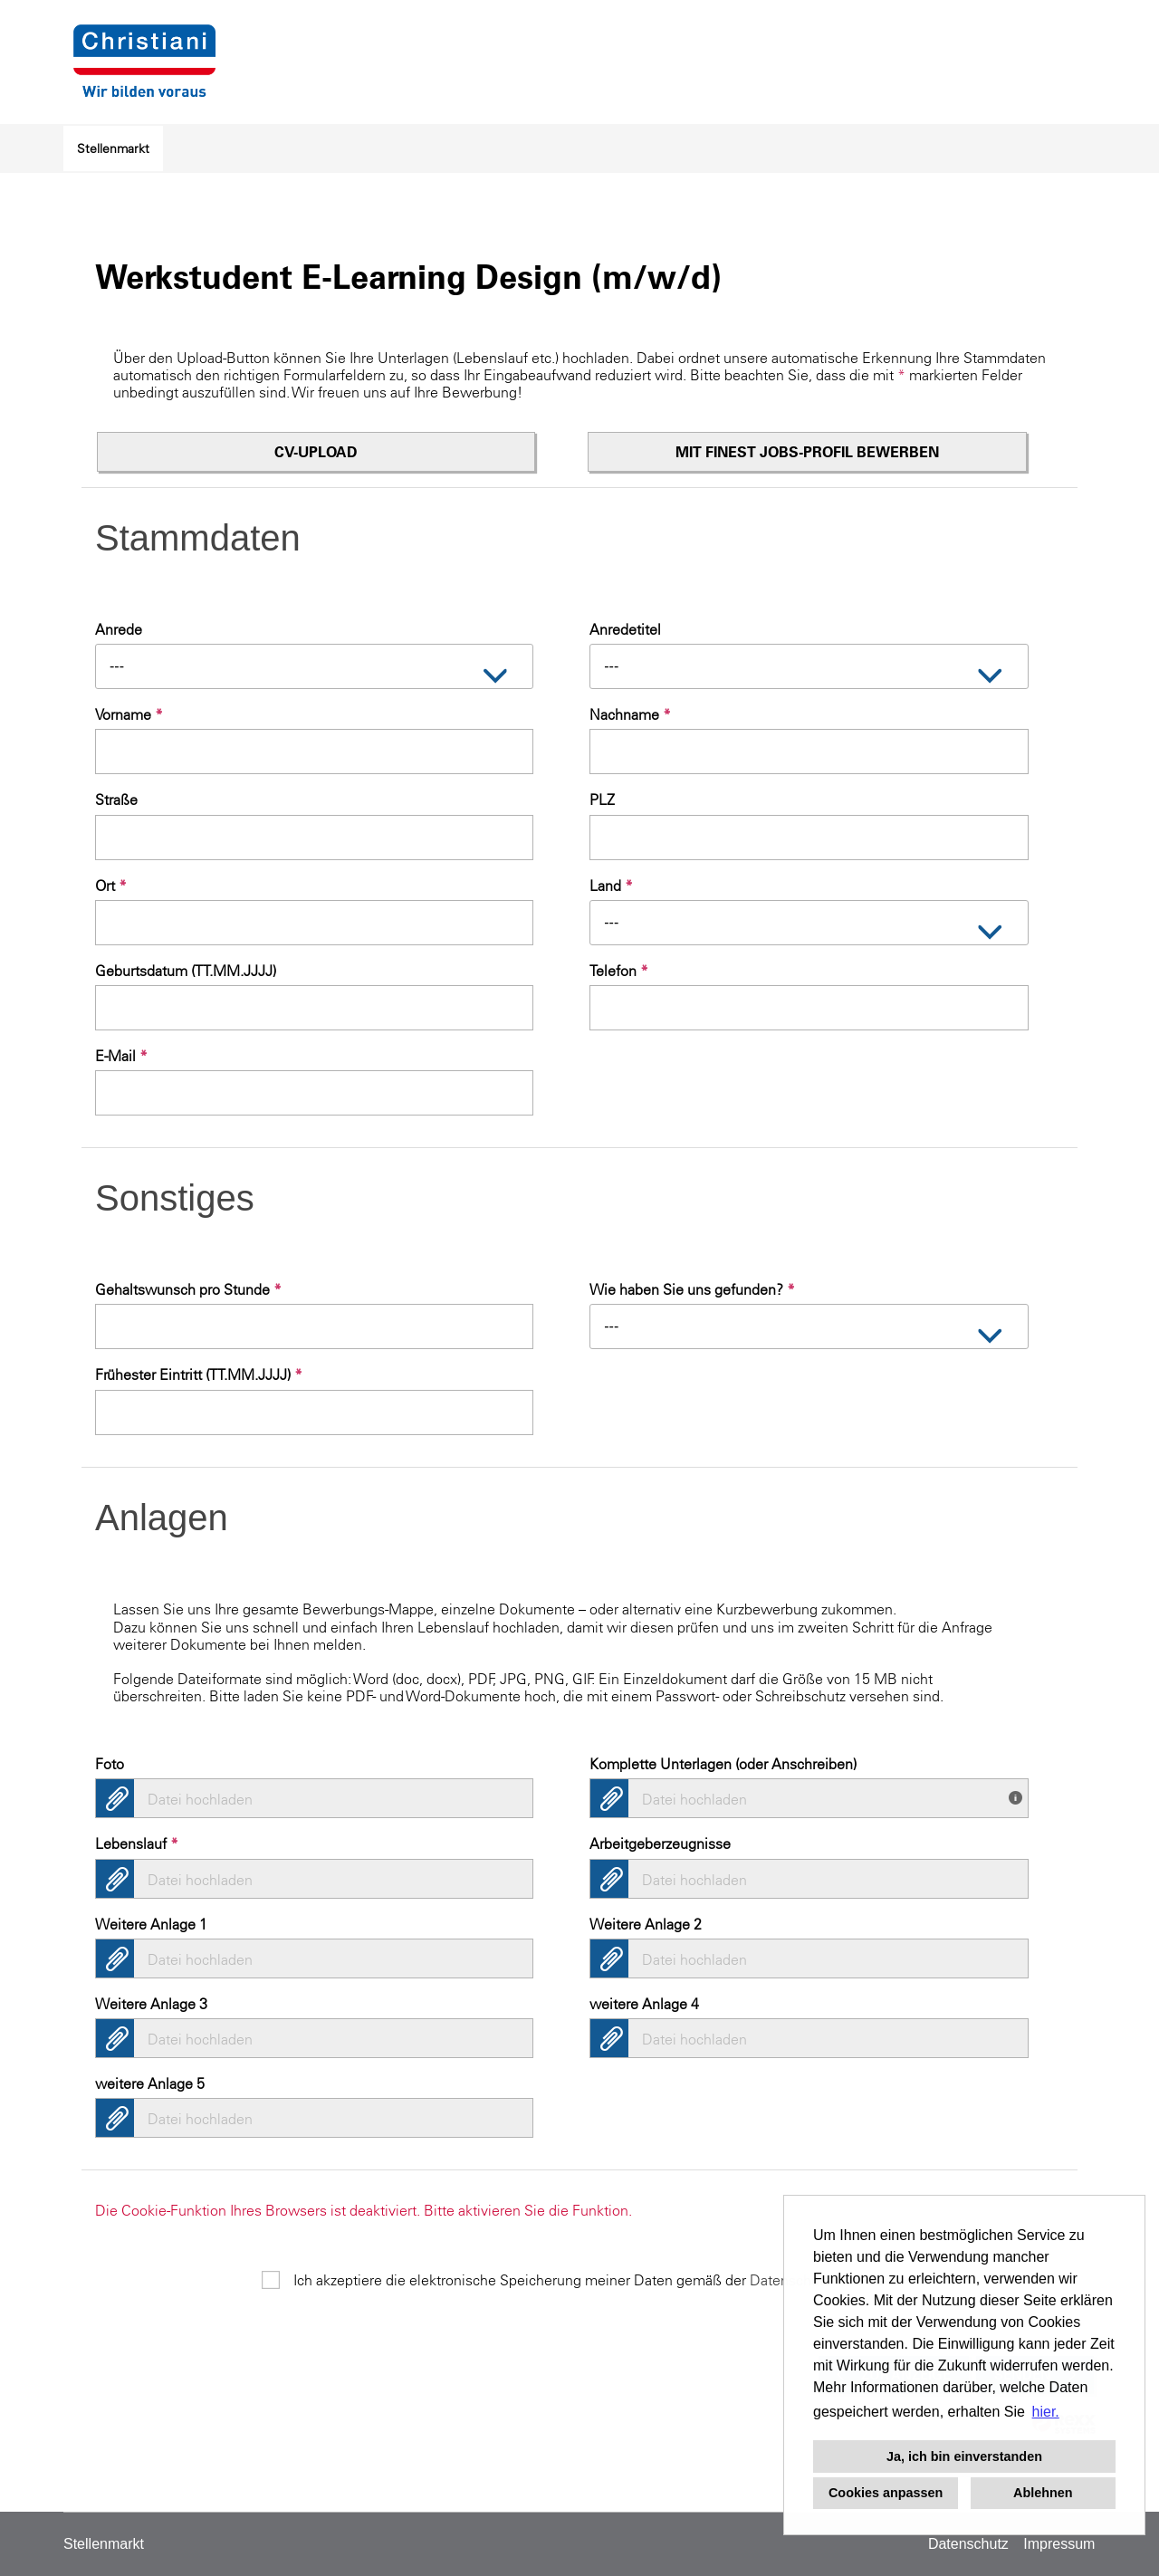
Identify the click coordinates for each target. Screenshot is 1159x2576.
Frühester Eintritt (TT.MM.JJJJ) (198, 1374)
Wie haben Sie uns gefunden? (692, 1289)
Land (611, 885)
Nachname (630, 714)
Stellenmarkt (113, 148)
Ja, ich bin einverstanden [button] (964, 2456)
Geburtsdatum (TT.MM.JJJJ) (185, 971)
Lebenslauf (136, 1843)
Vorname (129, 714)
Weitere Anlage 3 (151, 2004)
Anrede (118, 629)
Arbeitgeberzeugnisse (660, 1843)
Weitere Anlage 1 (151, 1924)
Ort (111, 885)
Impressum (1059, 2544)
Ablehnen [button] (1043, 2492)
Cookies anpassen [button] (886, 2492)
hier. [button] (1045, 2411)
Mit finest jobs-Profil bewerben (807, 452)
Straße (116, 799)
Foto (109, 1764)
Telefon (618, 971)
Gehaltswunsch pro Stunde (188, 1289)
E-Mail (121, 1056)
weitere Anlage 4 (644, 2004)
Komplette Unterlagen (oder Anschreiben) (723, 1764)
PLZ (602, 799)
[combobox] (314, 666)
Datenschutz (968, 2544)
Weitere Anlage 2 (645, 1924)
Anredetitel (625, 629)
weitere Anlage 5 (150, 2083)
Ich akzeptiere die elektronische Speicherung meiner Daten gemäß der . (595, 2280)
